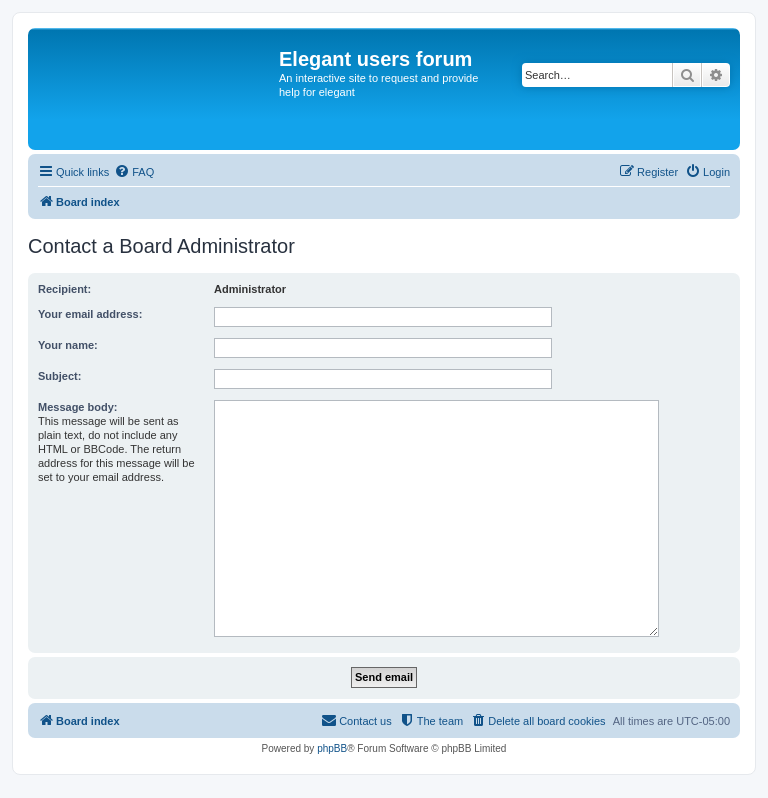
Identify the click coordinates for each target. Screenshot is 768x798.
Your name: (68, 345)
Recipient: (64, 289)
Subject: (59, 376)
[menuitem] (134, 172)
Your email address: (90, 314)
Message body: (77, 407)
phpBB (332, 748)
